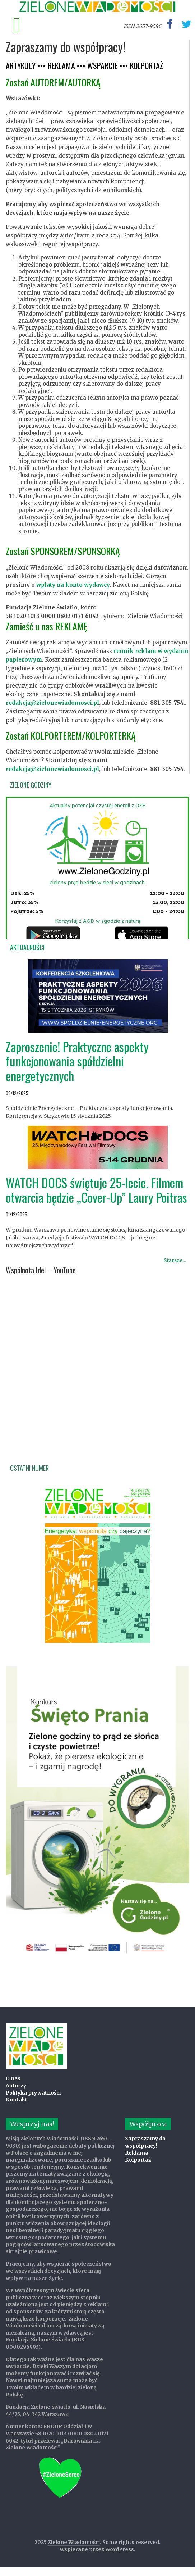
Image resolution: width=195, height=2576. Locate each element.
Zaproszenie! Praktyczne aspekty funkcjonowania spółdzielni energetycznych (77, 1061)
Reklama (136, 2153)
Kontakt (16, 2099)
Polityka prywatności (33, 2093)
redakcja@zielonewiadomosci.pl (52, 702)
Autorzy (16, 2085)
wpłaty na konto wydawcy (73, 584)
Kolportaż (138, 2160)
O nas (13, 2078)
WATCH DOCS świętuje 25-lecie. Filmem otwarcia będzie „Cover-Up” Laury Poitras (96, 1189)
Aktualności (27, 947)
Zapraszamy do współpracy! (145, 2142)
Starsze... (175, 1260)
